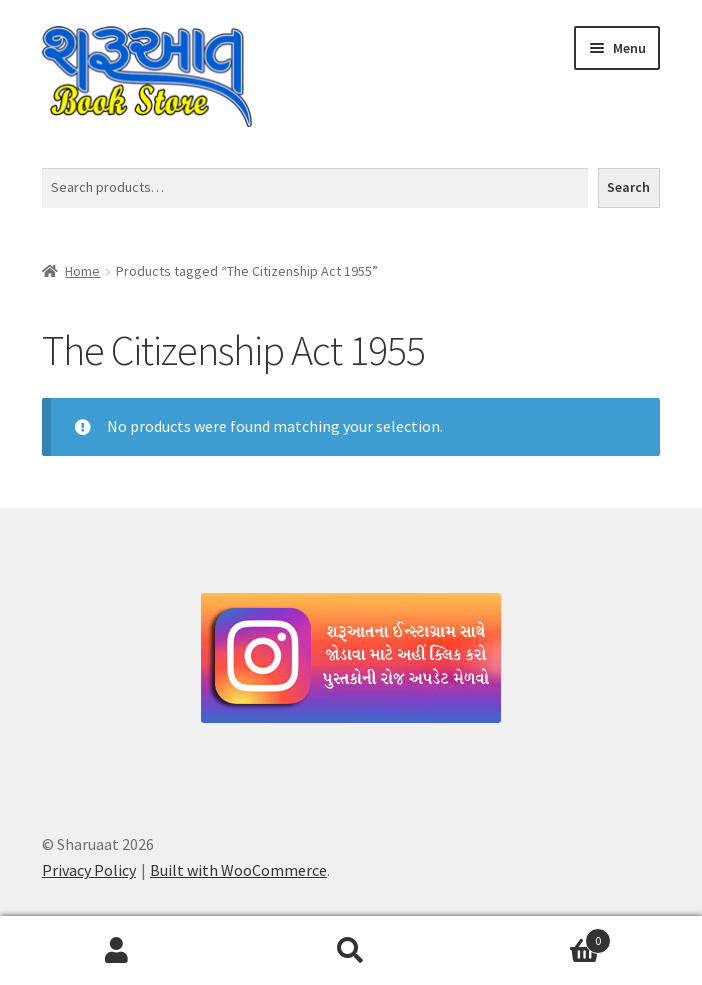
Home (82, 271)
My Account (117, 951)
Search (628, 187)
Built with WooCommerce (238, 870)
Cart (539, 936)
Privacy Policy (89, 870)
